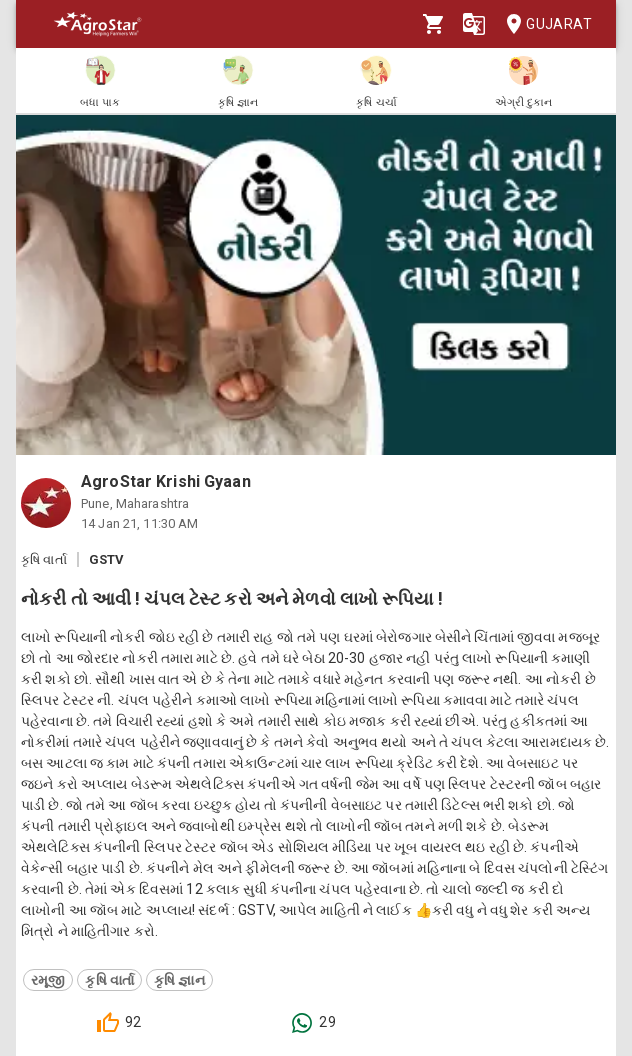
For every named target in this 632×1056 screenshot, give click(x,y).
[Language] (474, 24)
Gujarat (543, 24)
